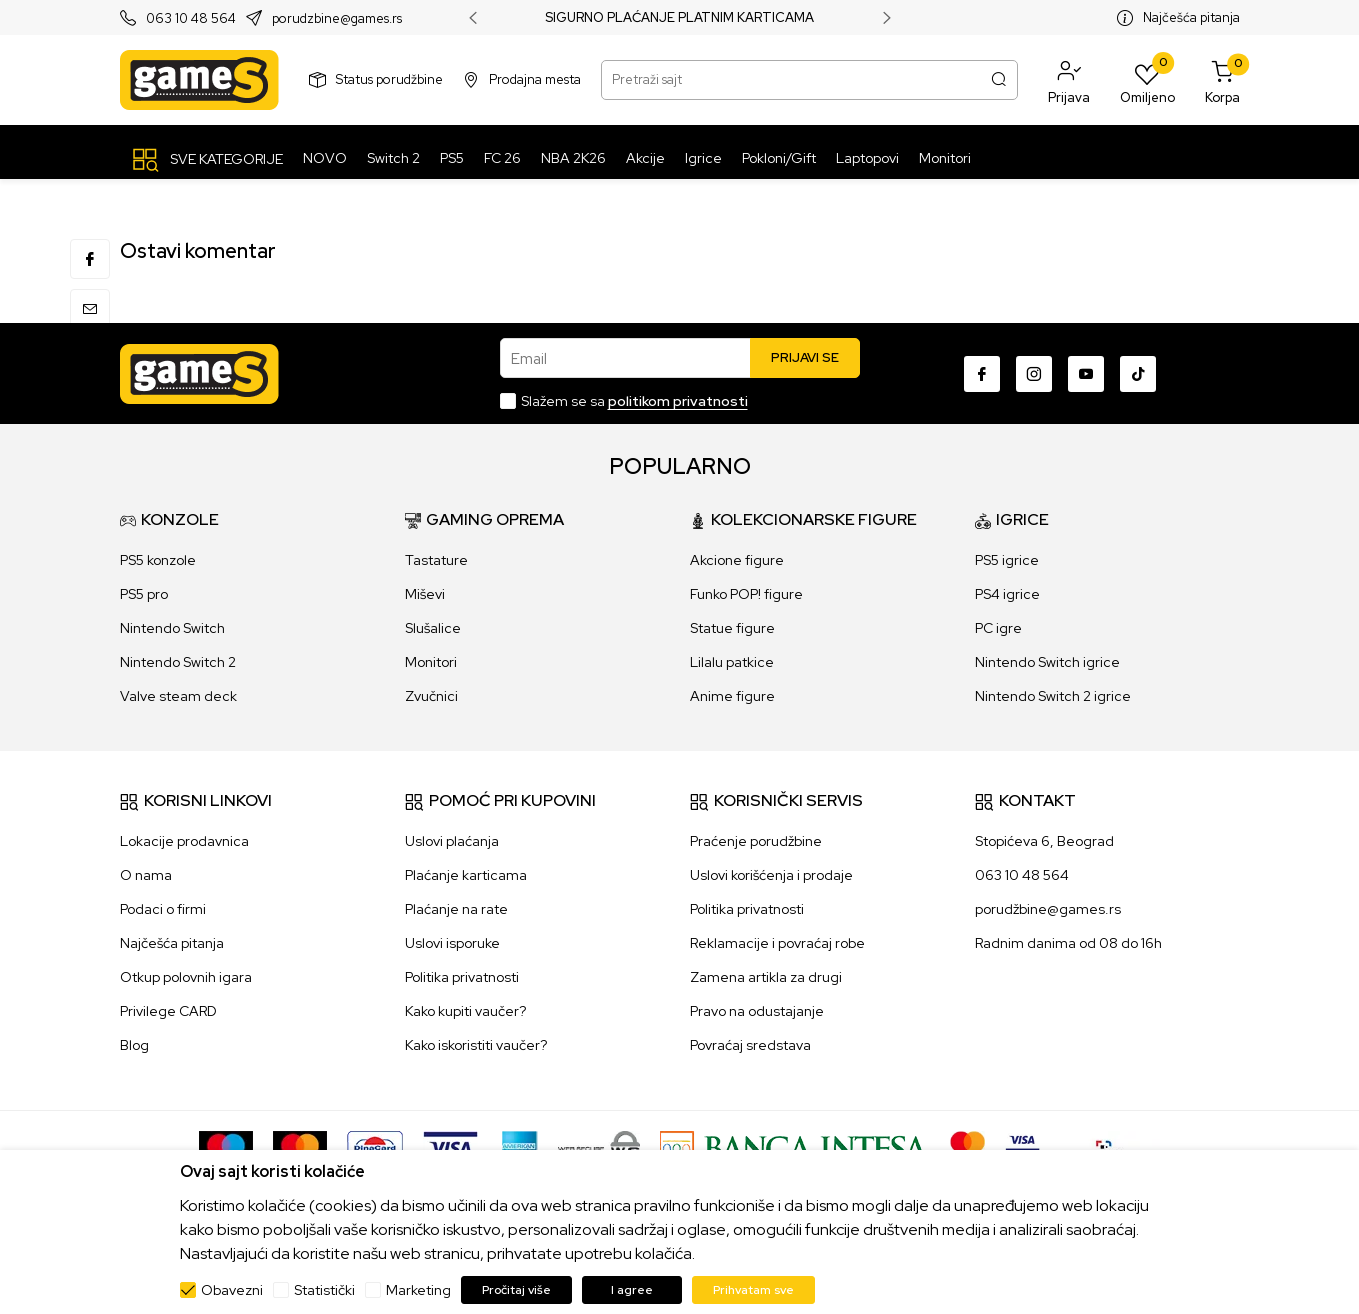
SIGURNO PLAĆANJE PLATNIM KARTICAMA (679, 18)
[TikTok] (1138, 374)
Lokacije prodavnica (184, 841)
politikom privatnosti (678, 401)
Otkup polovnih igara (186, 977)
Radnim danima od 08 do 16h (1068, 943)
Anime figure (732, 696)
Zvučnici (431, 696)
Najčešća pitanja (1191, 17)
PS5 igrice (1007, 560)
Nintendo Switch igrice (1047, 662)
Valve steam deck (178, 696)
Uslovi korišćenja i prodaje (771, 875)
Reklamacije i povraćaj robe (777, 943)
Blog (134, 1045)
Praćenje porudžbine (756, 841)
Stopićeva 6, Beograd (1044, 841)
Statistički (324, 1290)
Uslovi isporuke (452, 943)
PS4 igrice (1007, 594)
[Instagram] (1034, 374)
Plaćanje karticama (466, 875)
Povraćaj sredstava (750, 1045)
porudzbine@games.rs (337, 18)
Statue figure (732, 628)
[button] (1069, 80)
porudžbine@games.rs (1048, 909)
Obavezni (232, 1290)
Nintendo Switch (172, 628)
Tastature (436, 560)
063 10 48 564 (191, 18)
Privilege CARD (168, 1011)
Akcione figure (737, 560)
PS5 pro (144, 594)
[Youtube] (1086, 374)
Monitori (431, 662)
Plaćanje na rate (456, 909)
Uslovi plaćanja (452, 841)
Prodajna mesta (535, 79)
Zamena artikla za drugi (766, 977)
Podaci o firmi (163, 909)
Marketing (418, 1290)
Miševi (425, 594)
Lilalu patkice (732, 662)
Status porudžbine (389, 79)
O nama (146, 875)
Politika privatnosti (462, 977)
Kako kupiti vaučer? (465, 1011)
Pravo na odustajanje (757, 1011)
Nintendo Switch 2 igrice (1053, 696)
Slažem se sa (634, 401)
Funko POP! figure (746, 594)
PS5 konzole (158, 560)
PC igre (998, 628)
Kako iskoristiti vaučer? (476, 1045)
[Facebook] (982, 374)
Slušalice (433, 628)
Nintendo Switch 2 (178, 662)
